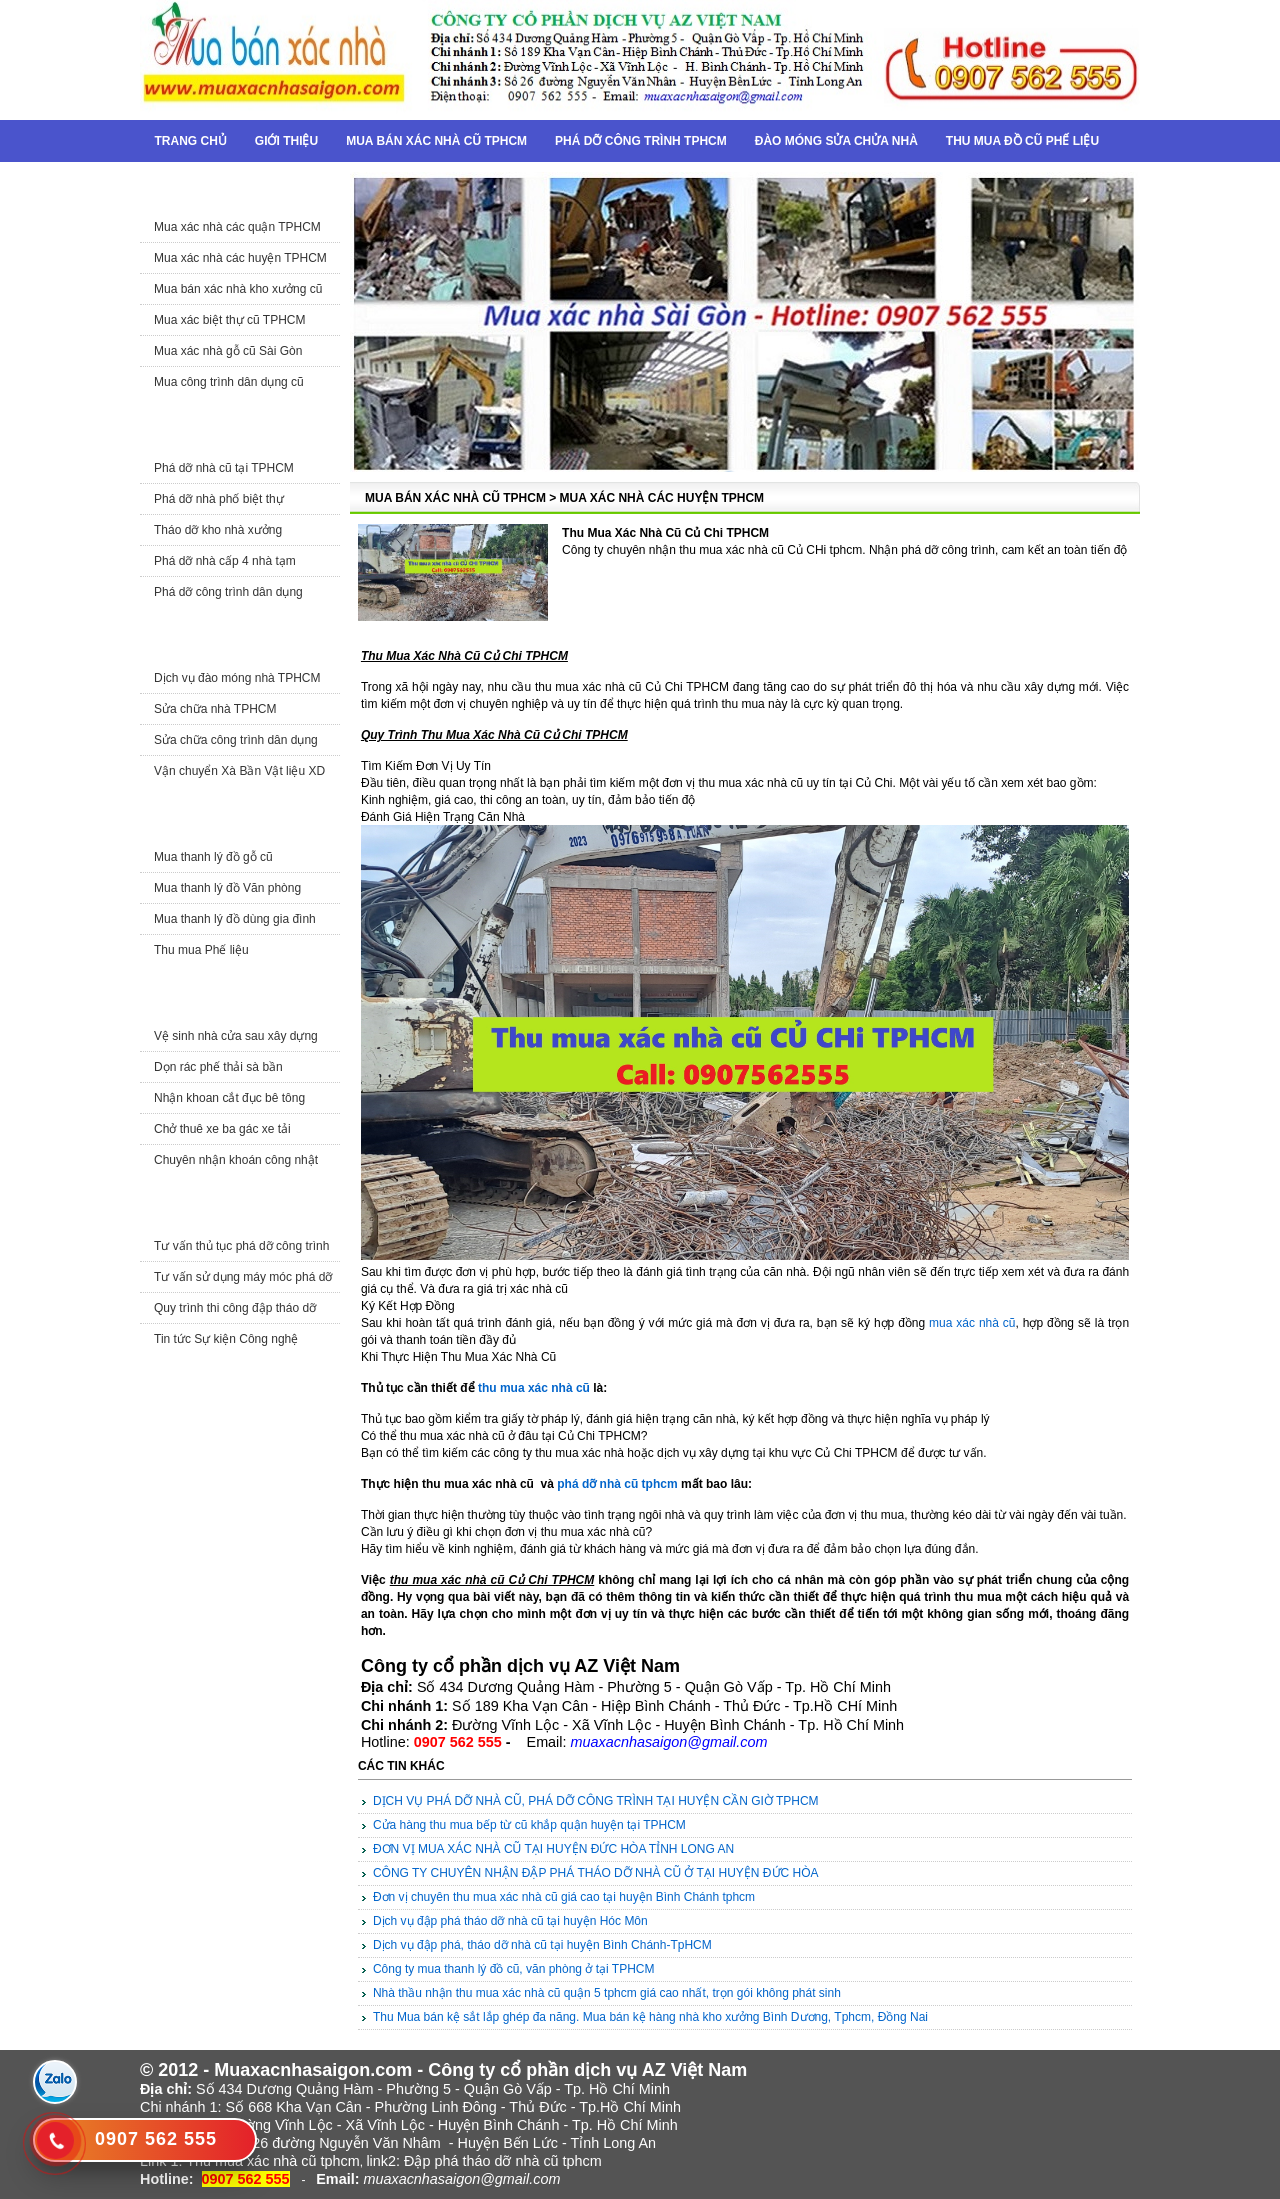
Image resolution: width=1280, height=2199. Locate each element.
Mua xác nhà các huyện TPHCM (240, 258)
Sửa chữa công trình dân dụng (236, 740)
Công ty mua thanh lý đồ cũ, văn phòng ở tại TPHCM (514, 1969)
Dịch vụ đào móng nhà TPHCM (237, 678)
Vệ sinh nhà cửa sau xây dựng (236, 1036)
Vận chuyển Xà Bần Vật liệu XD (239, 771)
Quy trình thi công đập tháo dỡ (235, 1308)
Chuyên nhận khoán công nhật (236, 1160)
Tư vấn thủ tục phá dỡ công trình (241, 1246)
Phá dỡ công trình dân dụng (228, 592)
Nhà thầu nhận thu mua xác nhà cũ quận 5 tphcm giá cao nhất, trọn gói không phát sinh (607, 1993)
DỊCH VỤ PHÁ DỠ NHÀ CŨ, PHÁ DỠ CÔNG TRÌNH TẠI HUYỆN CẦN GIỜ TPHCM (596, 1801)
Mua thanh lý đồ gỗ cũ (213, 857)
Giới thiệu (286, 141)
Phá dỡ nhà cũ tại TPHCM (224, 468)
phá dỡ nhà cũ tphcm (617, 1484)
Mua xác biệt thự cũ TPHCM (230, 320)
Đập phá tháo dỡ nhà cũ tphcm (503, 2161)
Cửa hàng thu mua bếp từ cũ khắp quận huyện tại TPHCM (529, 1825)
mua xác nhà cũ (972, 1323)
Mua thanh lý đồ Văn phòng (227, 888)
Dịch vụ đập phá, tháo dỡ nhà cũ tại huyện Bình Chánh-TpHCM (542, 1945)
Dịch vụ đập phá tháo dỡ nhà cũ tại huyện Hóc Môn (510, 1921)
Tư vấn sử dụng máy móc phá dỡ (243, 1277)
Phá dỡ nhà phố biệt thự (219, 499)
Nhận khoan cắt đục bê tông (229, 1098)
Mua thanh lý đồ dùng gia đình (235, 919)
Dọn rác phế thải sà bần (218, 1067)
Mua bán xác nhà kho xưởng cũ (238, 289)
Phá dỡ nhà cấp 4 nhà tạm (225, 561)
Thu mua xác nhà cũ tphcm (273, 2161)
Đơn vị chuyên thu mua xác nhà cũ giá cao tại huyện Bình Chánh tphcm (564, 1897)
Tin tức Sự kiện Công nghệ (226, 1339)
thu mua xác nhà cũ (534, 1388)
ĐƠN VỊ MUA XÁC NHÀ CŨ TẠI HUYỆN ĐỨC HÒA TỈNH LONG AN (553, 1849)
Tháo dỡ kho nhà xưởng (218, 530)
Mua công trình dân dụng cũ (229, 382)
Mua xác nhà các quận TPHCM (237, 227)
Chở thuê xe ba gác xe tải (222, 1129)
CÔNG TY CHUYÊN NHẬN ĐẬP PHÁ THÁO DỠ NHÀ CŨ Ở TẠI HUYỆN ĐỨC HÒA (596, 1873)
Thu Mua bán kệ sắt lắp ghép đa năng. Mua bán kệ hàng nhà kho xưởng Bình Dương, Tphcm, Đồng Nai (650, 2017)
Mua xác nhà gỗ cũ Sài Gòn (228, 351)
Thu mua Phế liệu (201, 950)
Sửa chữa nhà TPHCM (215, 709)
